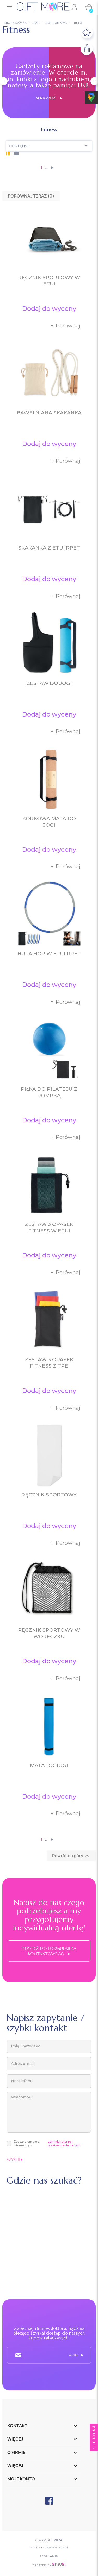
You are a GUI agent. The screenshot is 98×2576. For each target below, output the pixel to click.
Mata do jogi (49, 1765)
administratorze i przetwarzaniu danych (64, 2143)
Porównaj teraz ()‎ (31, 196)
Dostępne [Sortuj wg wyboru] (49, 146)
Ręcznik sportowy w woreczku (49, 1633)
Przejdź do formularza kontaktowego (49, 1951)
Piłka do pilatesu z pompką (49, 1092)
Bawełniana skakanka (49, 413)
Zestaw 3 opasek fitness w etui (49, 1227)
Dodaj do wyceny (49, 308)
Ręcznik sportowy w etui (49, 281)
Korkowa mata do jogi (49, 821)
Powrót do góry (71, 1855)
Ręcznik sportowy (49, 1495)
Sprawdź (49, 97)
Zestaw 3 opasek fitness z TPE (49, 1363)
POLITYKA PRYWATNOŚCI (49, 2547)
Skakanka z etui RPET (49, 548)
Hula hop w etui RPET (49, 954)
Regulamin (49, 2556)
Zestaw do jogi (49, 683)
